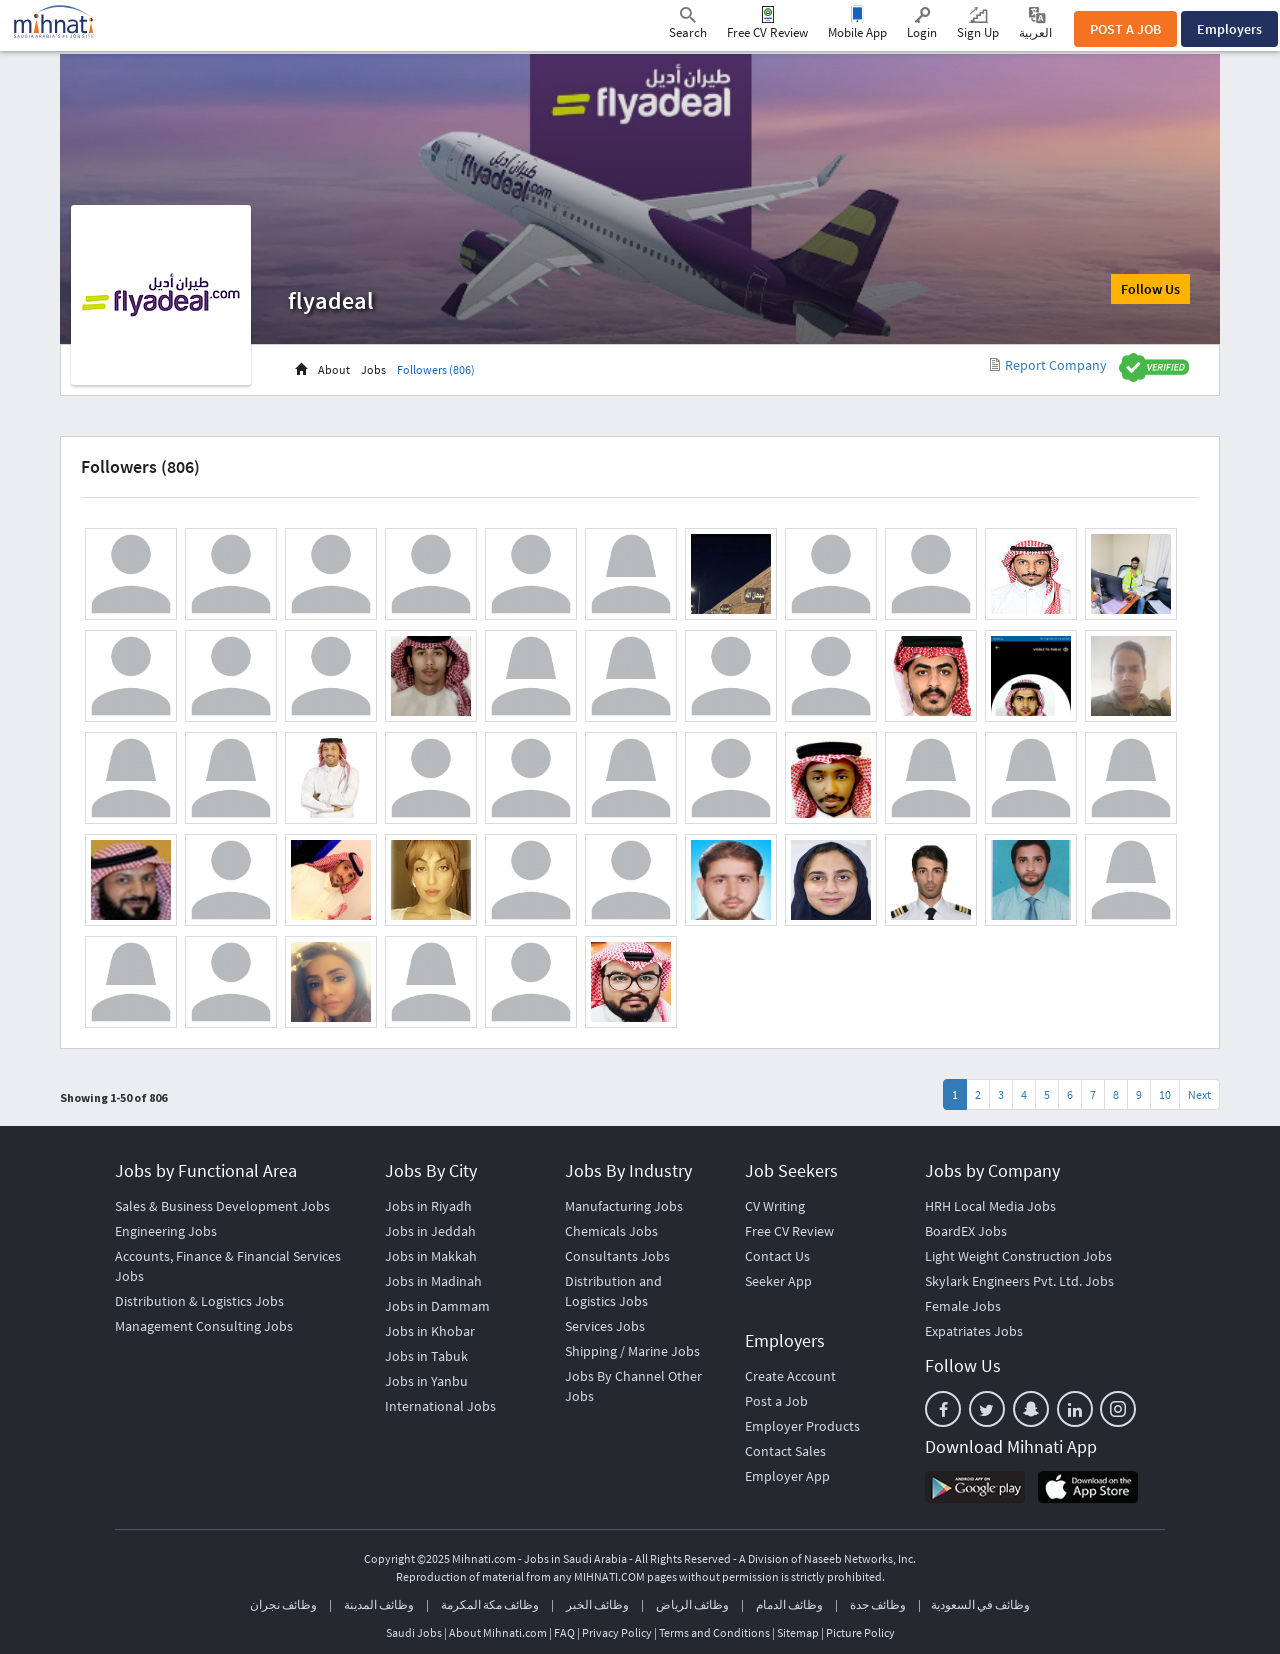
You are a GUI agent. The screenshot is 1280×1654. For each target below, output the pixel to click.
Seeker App (778, 1281)
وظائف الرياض (692, 1604)
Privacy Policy (617, 1632)
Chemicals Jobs (611, 1231)
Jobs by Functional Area (206, 1170)
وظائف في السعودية (980, 1604)
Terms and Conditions (714, 1632)
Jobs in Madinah (433, 1281)
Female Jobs (963, 1306)
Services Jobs (605, 1326)
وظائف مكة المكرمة (490, 1604)
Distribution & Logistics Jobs (199, 1301)
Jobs (373, 369)
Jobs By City (431, 1170)
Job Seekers (791, 1170)
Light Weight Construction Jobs (1018, 1256)
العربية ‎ (1036, 23)
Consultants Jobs (617, 1256)
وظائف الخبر (597, 1604)
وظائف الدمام (789, 1604)
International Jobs (440, 1406)
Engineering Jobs (166, 1231)
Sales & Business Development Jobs (222, 1206)
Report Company (1048, 365)
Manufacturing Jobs (624, 1206)
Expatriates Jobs (974, 1331)
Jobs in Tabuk (426, 1356)
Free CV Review (767, 32)
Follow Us (1150, 289)
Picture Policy (860, 1632)
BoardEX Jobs (966, 1231)
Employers (1229, 29)
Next (1199, 1094)
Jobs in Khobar (430, 1331)
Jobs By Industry (628, 1170)
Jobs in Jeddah (430, 1231)
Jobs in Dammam (437, 1306)
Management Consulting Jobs (204, 1326)
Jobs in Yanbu (426, 1381)
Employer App (787, 1476)
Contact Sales (785, 1451)
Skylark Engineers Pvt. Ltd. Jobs (1019, 1281)
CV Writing (775, 1206)
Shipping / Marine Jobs (632, 1351)
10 (1165, 1094)
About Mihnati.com (499, 1632)
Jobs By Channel (615, 1376)
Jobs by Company (992, 1170)
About (334, 369)
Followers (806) (436, 369)
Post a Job (776, 1401)
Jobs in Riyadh (428, 1206)
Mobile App (857, 32)
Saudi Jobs (414, 1632)
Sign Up (978, 24)
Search (688, 24)
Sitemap (798, 1632)
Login (922, 24)
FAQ (564, 1632)
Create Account (790, 1376)
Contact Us (777, 1256)
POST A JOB (1125, 29)
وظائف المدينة (379, 1604)
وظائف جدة (878, 1604)
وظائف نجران (283, 1604)
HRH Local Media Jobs (990, 1206)
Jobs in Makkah (431, 1256)
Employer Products (802, 1426)
